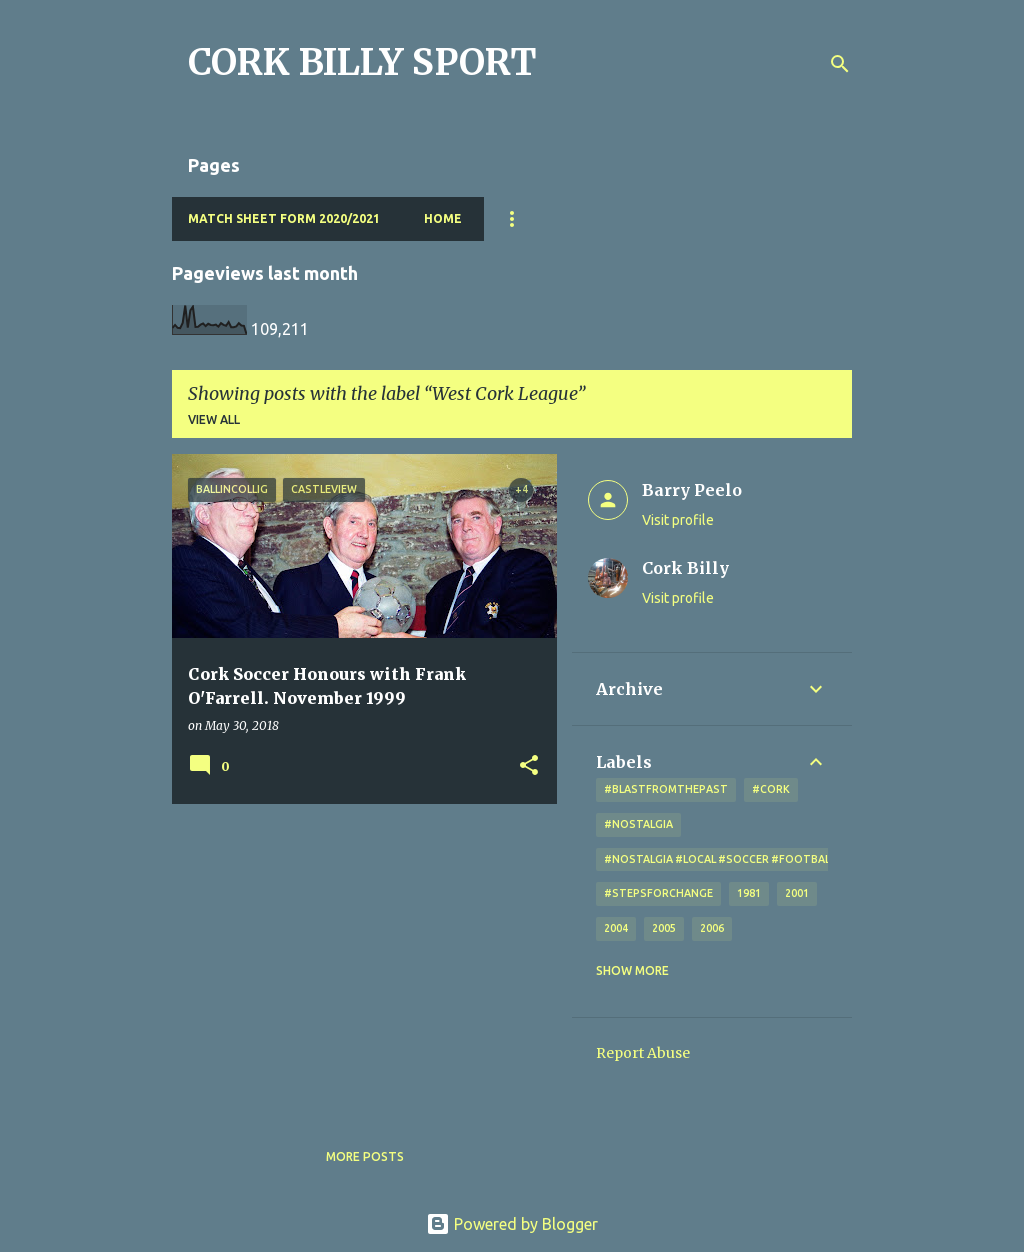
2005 (664, 928)
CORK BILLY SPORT (362, 62)
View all (214, 419)
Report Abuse (643, 1053)
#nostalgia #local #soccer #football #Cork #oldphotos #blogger (809, 859)
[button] (529, 766)
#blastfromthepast (666, 789)
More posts (365, 1156)
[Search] (840, 64)
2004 (616, 928)
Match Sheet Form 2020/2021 (284, 218)
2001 (797, 893)
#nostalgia (638, 824)
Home (443, 218)
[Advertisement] (357, 959)
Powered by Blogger (512, 1224)
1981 (749, 893)
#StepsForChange (658, 893)
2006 (712, 928)
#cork (771, 789)
